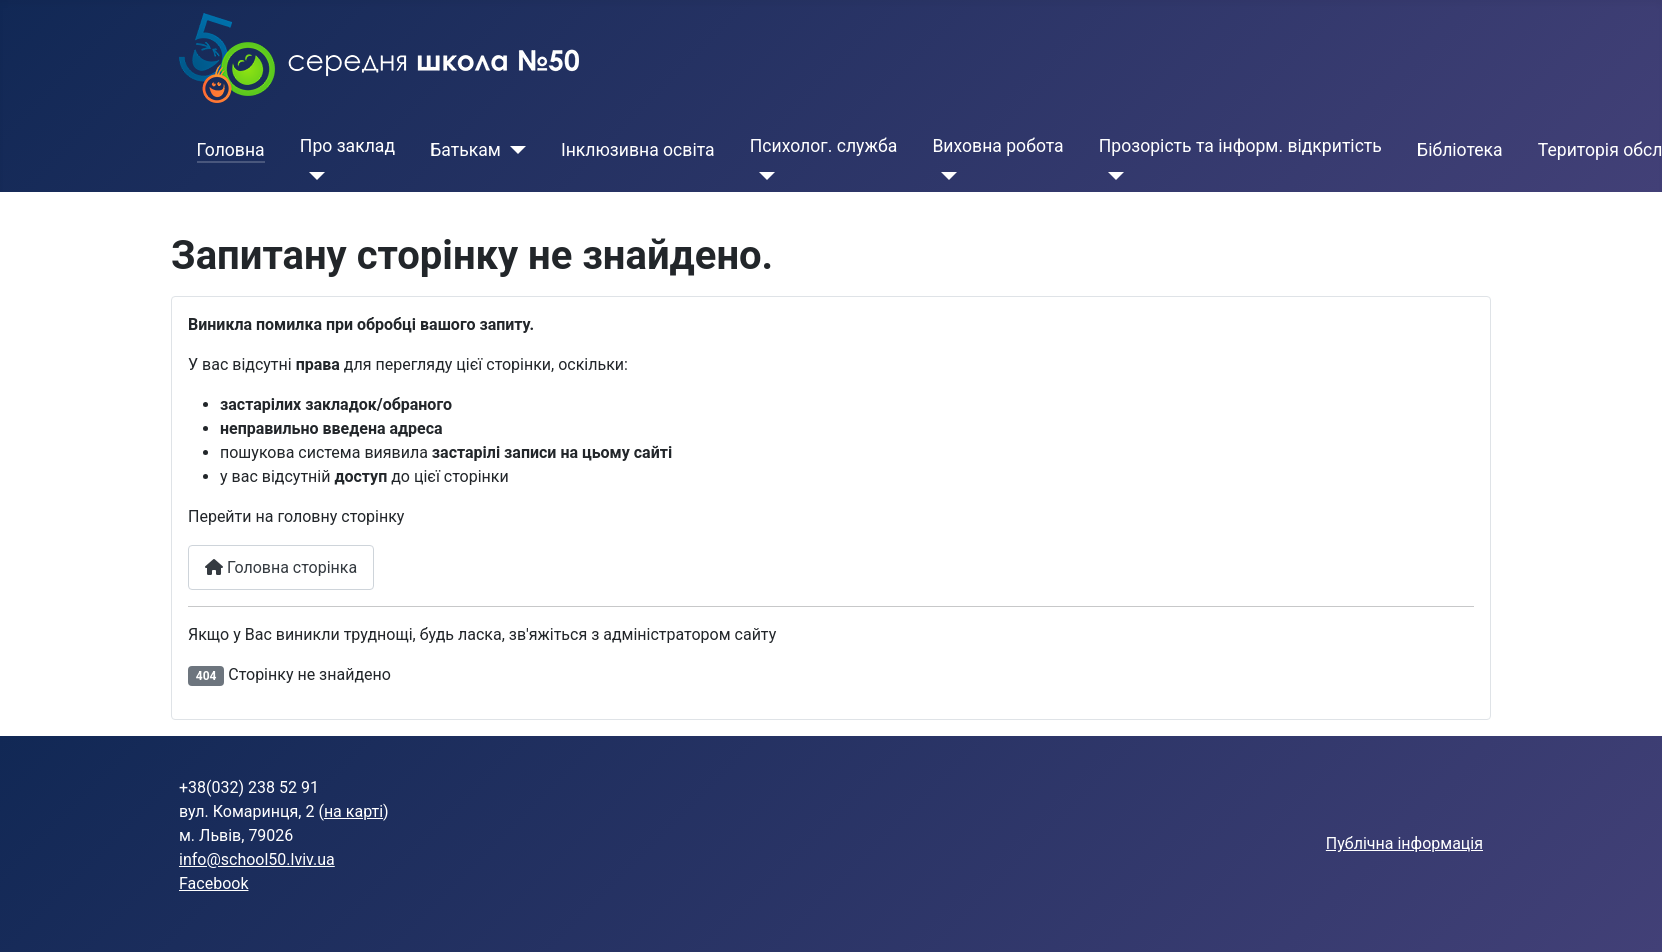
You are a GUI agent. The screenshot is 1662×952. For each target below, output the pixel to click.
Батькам (465, 150)
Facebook (213, 883)
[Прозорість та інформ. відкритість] (1111, 176)
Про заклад (347, 146)
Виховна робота (997, 146)
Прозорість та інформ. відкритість (1240, 146)
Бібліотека (1460, 150)
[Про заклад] (312, 176)
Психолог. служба (823, 146)
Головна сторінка (281, 567)
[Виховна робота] (944, 176)
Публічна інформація (1404, 843)
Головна (231, 150)
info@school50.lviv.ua (257, 859)
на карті (353, 811)
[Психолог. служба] (762, 176)
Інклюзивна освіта (638, 150)
